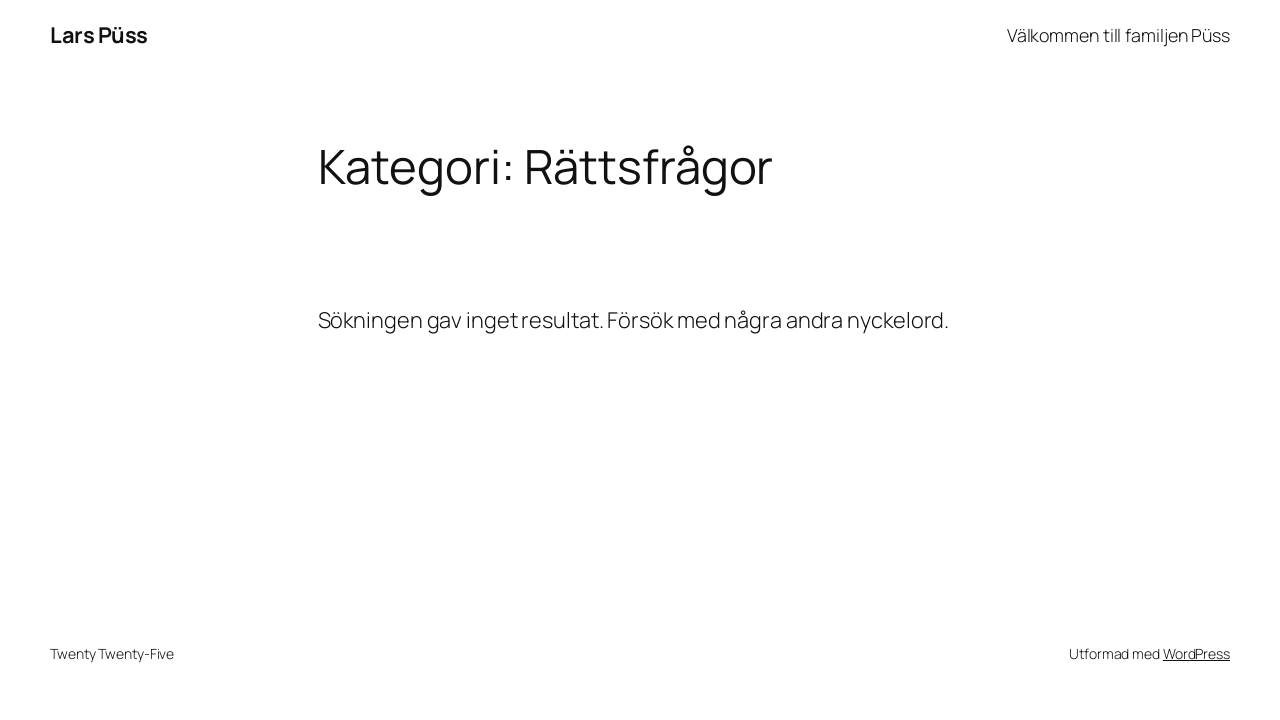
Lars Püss (99, 35)
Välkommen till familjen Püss (1118, 35)
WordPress (1196, 653)
